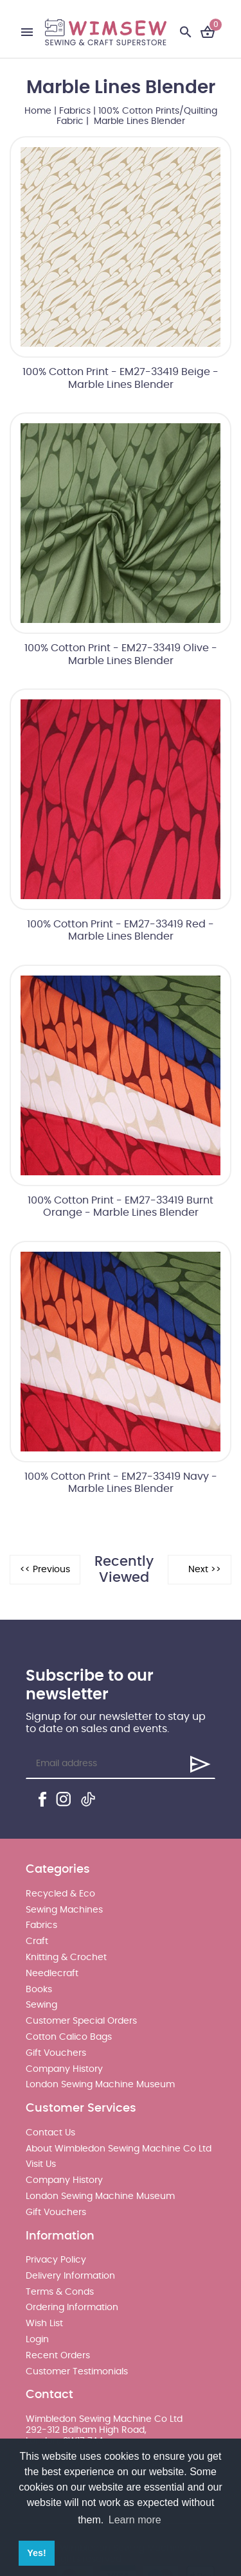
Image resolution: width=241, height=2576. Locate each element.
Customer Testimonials (77, 2371)
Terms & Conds (60, 2292)
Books (39, 1989)
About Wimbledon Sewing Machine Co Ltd (118, 2148)
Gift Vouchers (56, 2053)
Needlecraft (52, 1973)
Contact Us (50, 2132)
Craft (37, 1941)
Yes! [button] (36, 2553)
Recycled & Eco (60, 1893)
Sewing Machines (64, 1910)
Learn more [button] (135, 2519)
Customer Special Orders (81, 2021)
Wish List (44, 2323)
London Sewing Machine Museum (100, 2084)
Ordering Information (72, 2307)
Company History (64, 2069)
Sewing (41, 2005)
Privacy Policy (56, 2260)
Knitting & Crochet (66, 1957)
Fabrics (75, 111)
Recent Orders (58, 2355)
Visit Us (41, 2164)
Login (37, 2339)
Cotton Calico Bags (69, 2037)
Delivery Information (70, 2276)
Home (37, 111)
